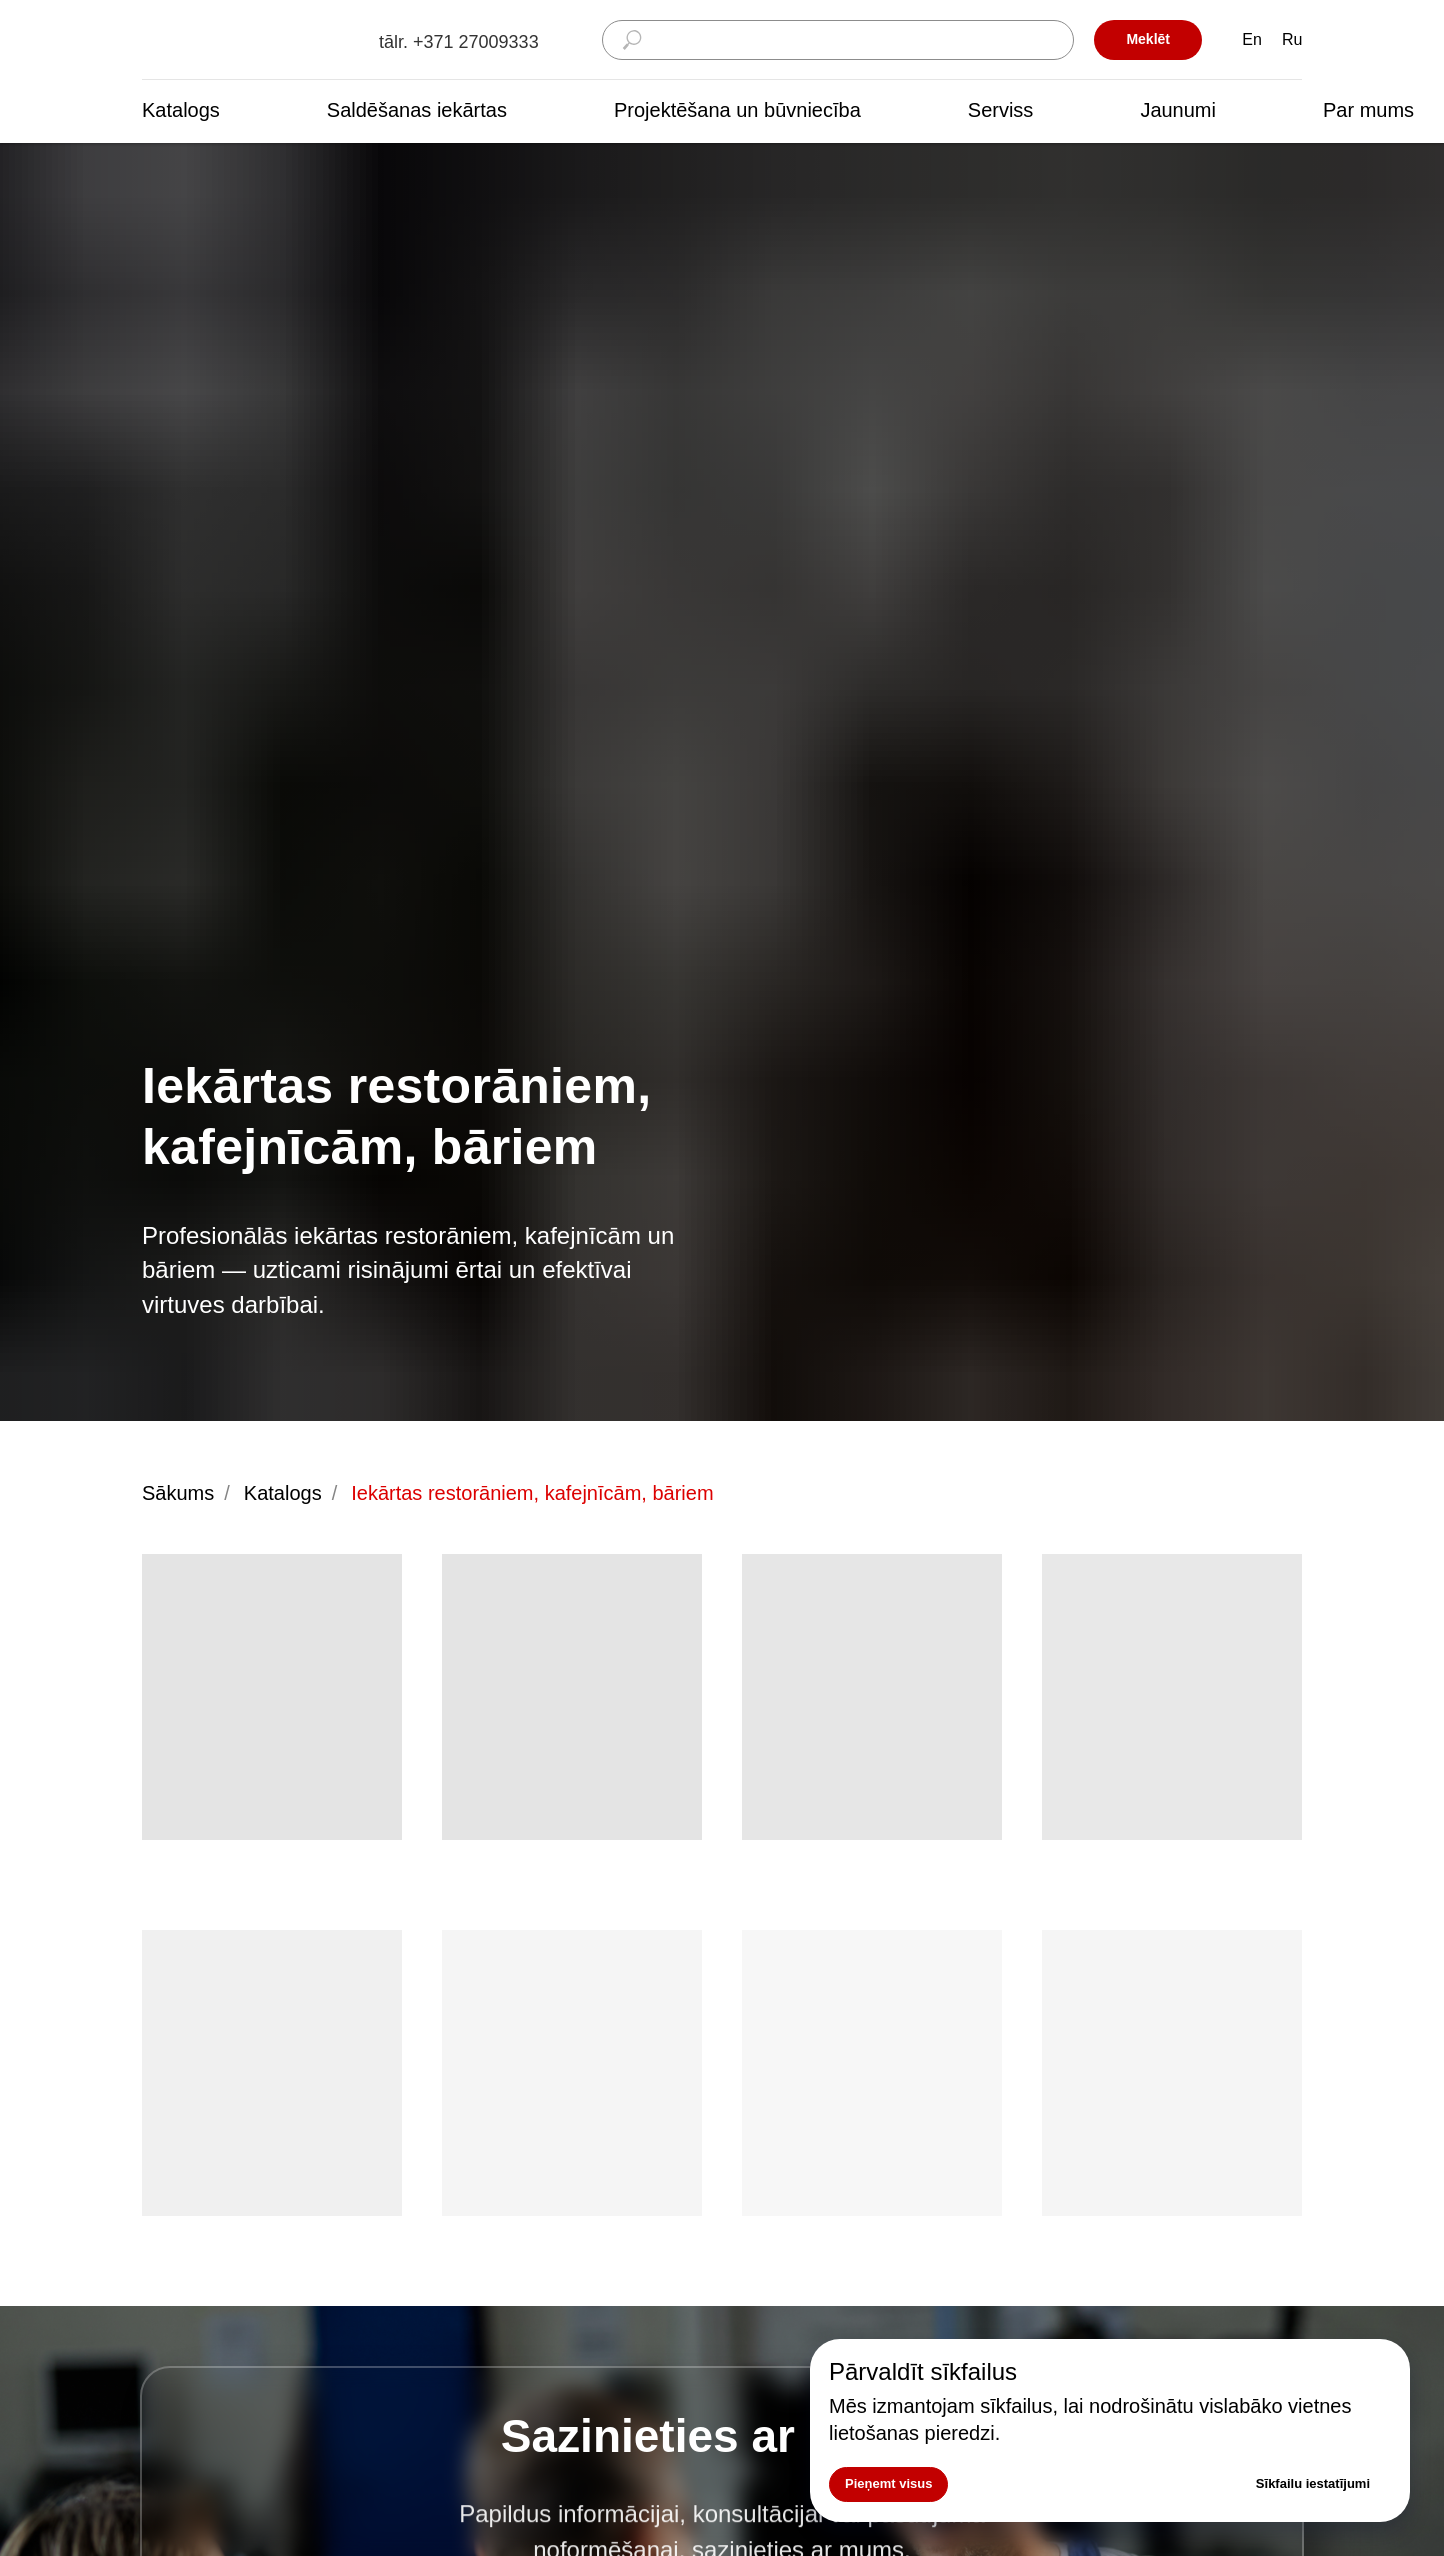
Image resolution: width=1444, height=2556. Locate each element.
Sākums (178, 1493)
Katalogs (181, 110)
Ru (1292, 39)
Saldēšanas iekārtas (417, 110)
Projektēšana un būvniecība (737, 110)
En (1252, 39)
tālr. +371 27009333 (459, 42)
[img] (242, 40)
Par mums (1368, 110)
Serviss (1001, 110)
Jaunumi (1178, 110)
